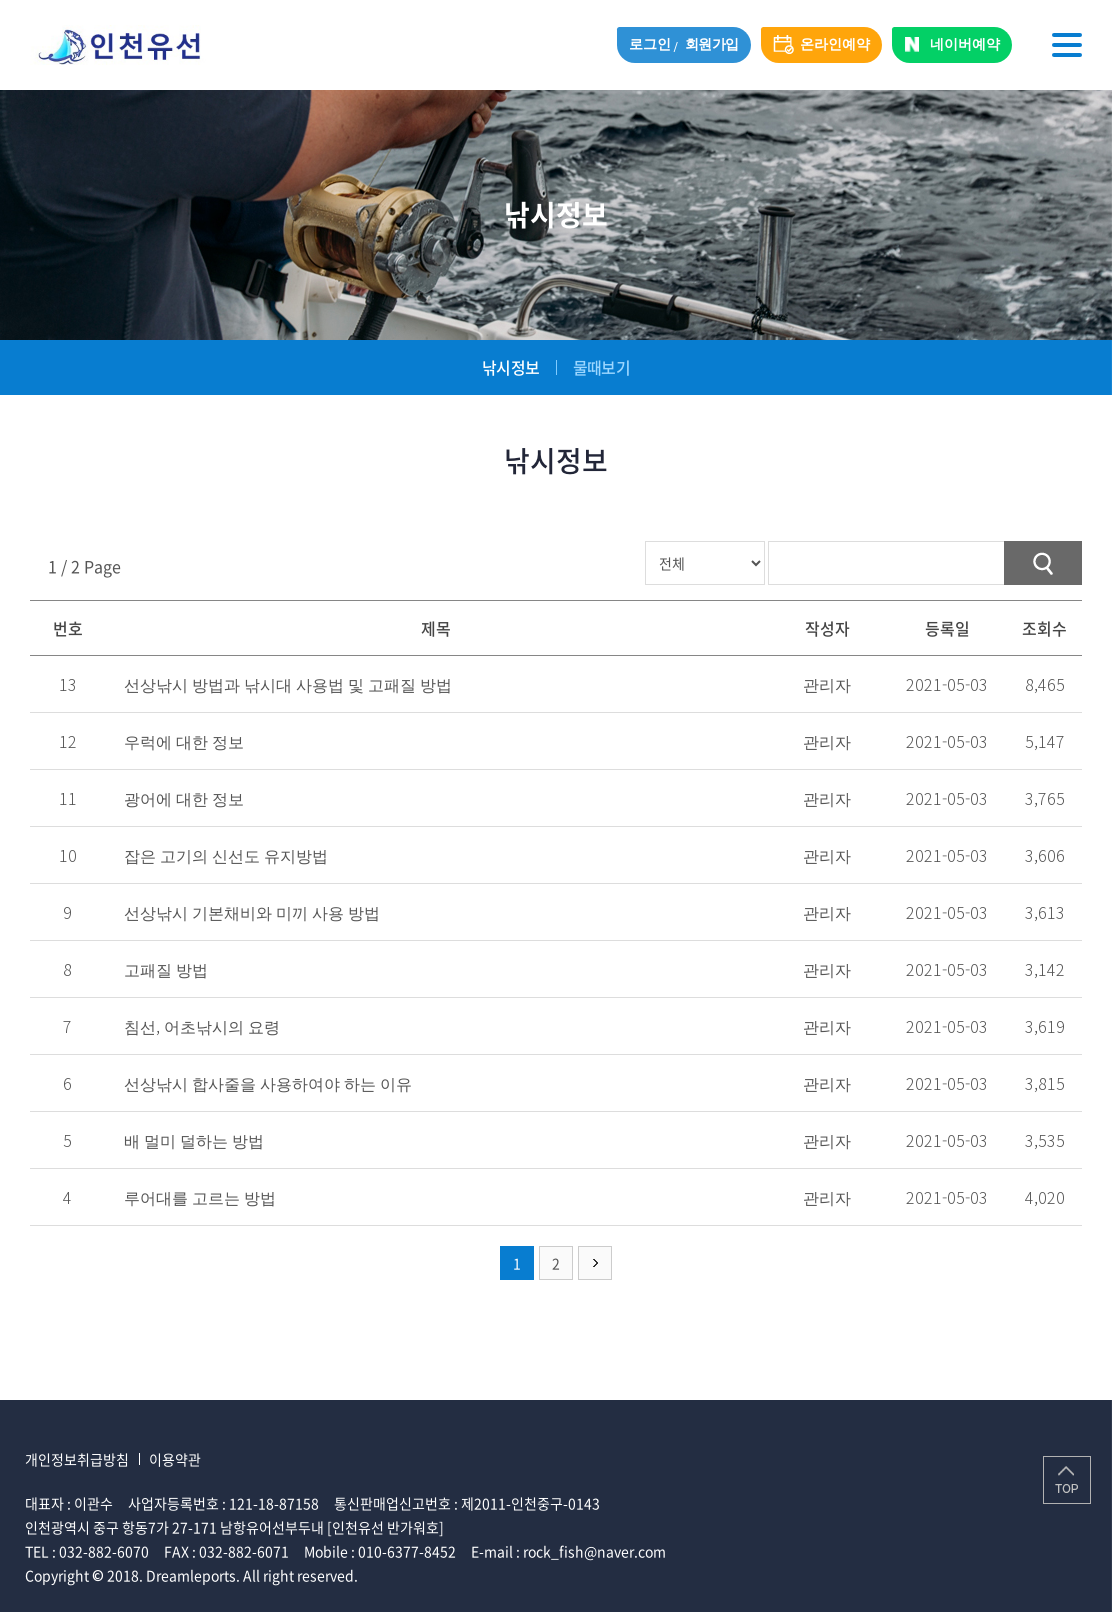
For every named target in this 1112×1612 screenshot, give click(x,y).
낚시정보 (510, 367)
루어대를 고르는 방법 (200, 1197)
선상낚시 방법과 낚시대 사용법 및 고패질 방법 (288, 684)
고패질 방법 (166, 969)
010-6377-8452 (407, 1551)
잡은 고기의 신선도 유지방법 (226, 855)
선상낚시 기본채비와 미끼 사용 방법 (252, 912)
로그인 (649, 44)
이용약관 (175, 1459)
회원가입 (712, 44)
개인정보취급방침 (77, 1459)
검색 (1043, 563)
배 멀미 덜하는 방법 (194, 1140)
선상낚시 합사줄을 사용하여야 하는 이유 (268, 1083)
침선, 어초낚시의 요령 (202, 1026)
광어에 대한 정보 (184, 798)
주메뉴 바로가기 (0, 0)
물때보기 (601, 367)
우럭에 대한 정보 (184, 741)
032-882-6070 (104, 1551)
